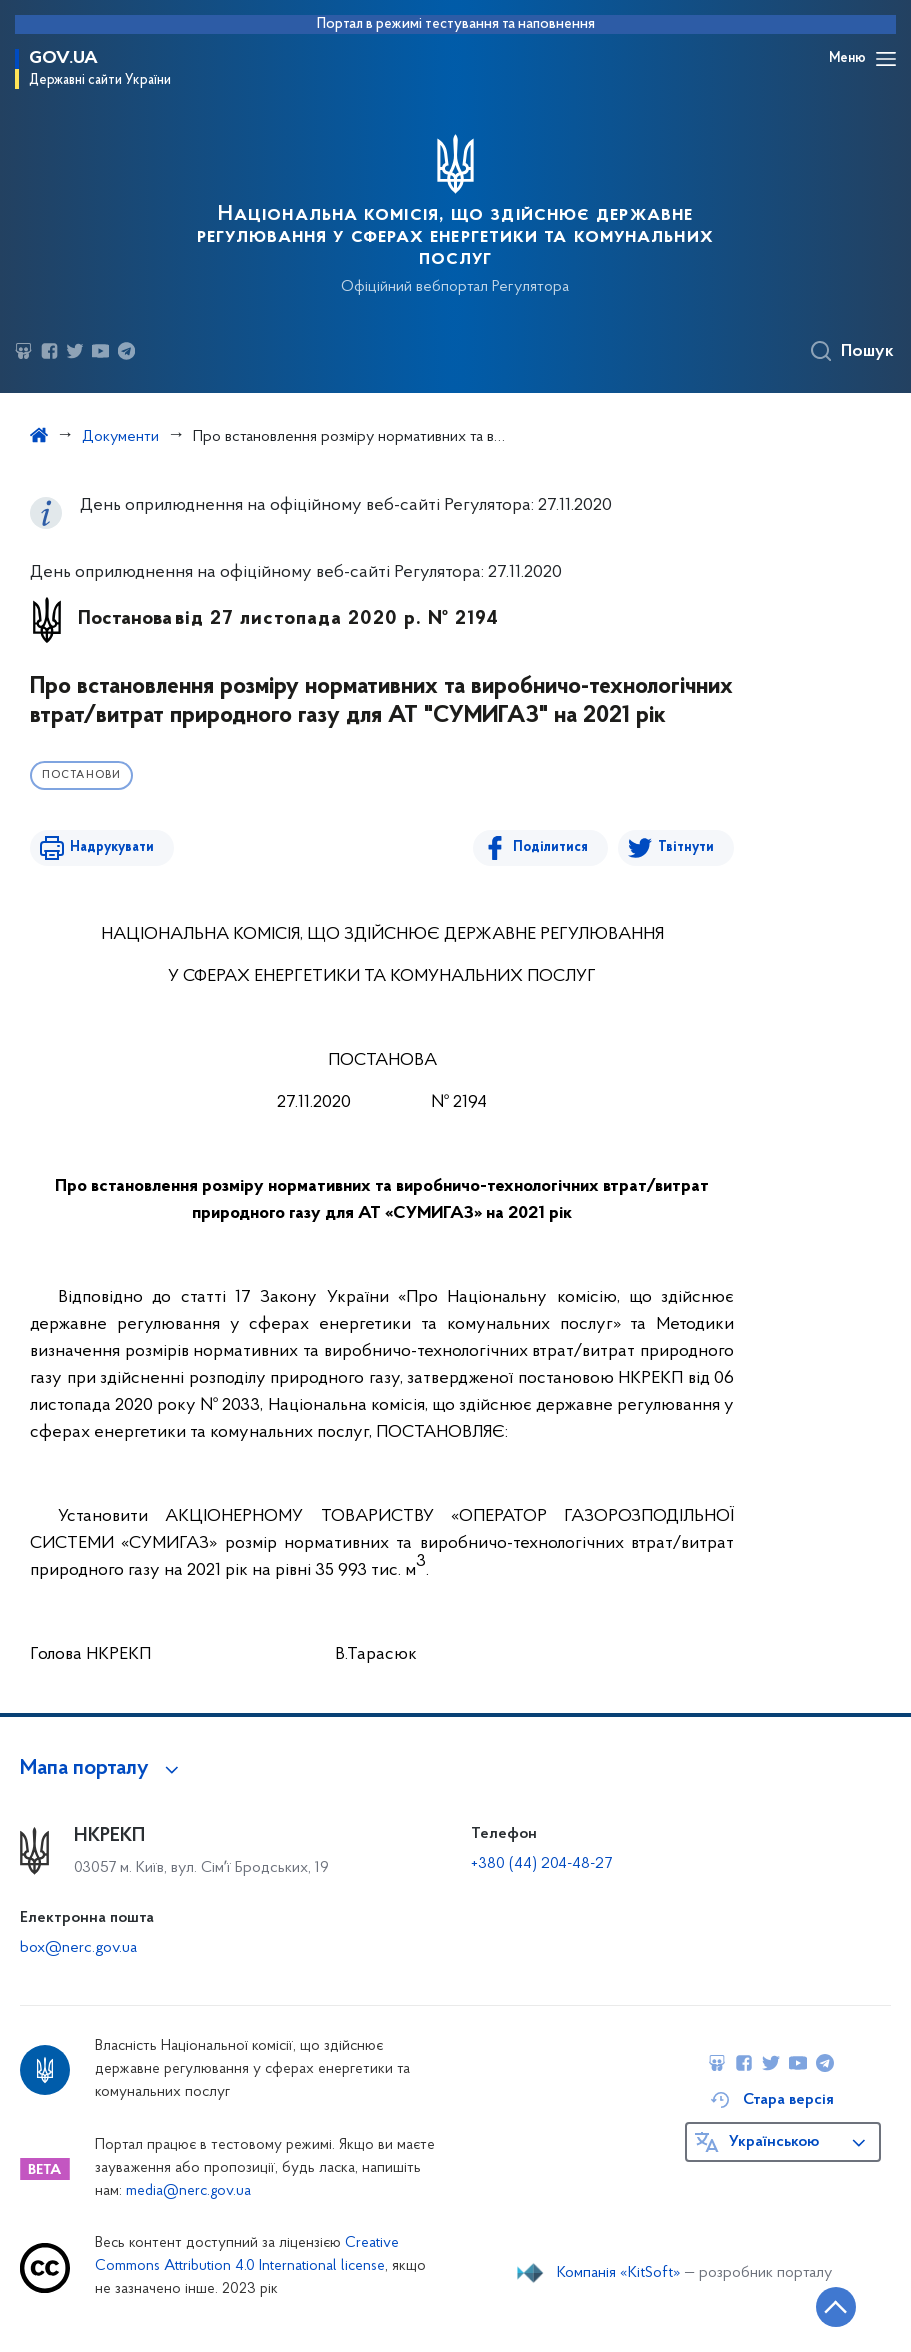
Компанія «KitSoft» (619, 2273)
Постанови (81, 775)
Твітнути (686, 847)
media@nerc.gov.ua (188, 2191)
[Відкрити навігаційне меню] (886, 59)
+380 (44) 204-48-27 (541, 1864)
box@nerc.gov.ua (78, 1948)
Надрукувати (112, 847)
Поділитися (550, 847)
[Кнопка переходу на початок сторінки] (836, 2307)
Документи (120, 437)
